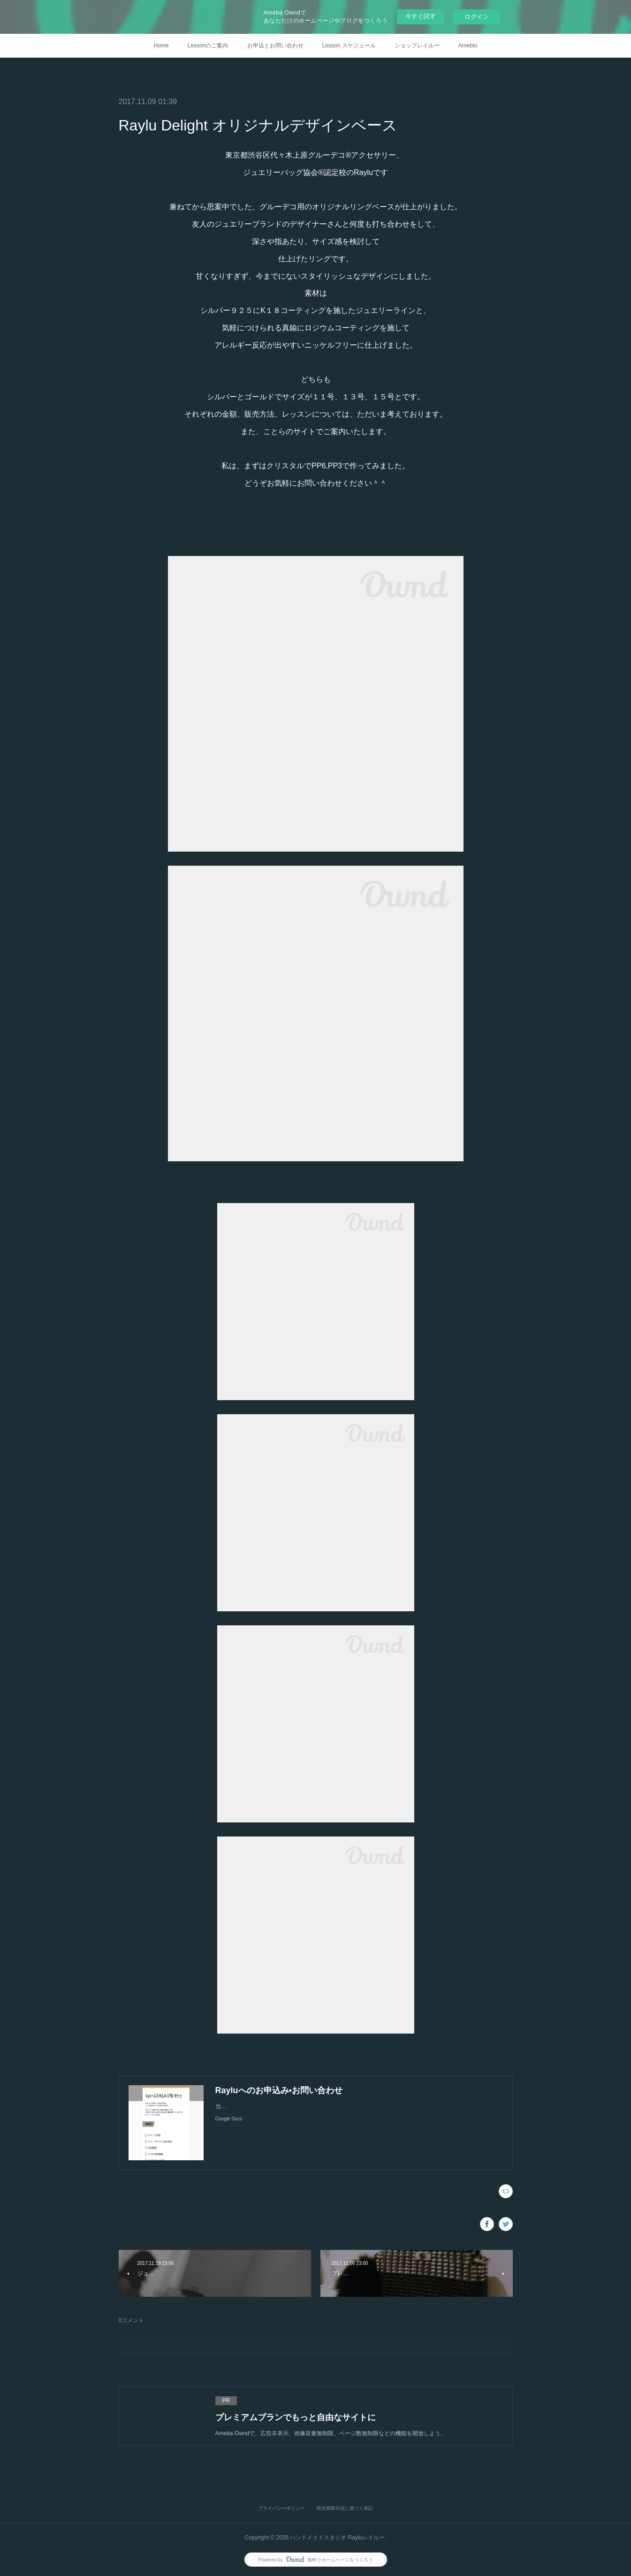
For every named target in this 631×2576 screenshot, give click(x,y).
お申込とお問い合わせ (275, 45)
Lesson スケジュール (349, 45)
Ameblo (468, 45)
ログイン (476, 16)
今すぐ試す (420, 16)
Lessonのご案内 (208, 45)
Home (161, 45)
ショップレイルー (417, 45)
